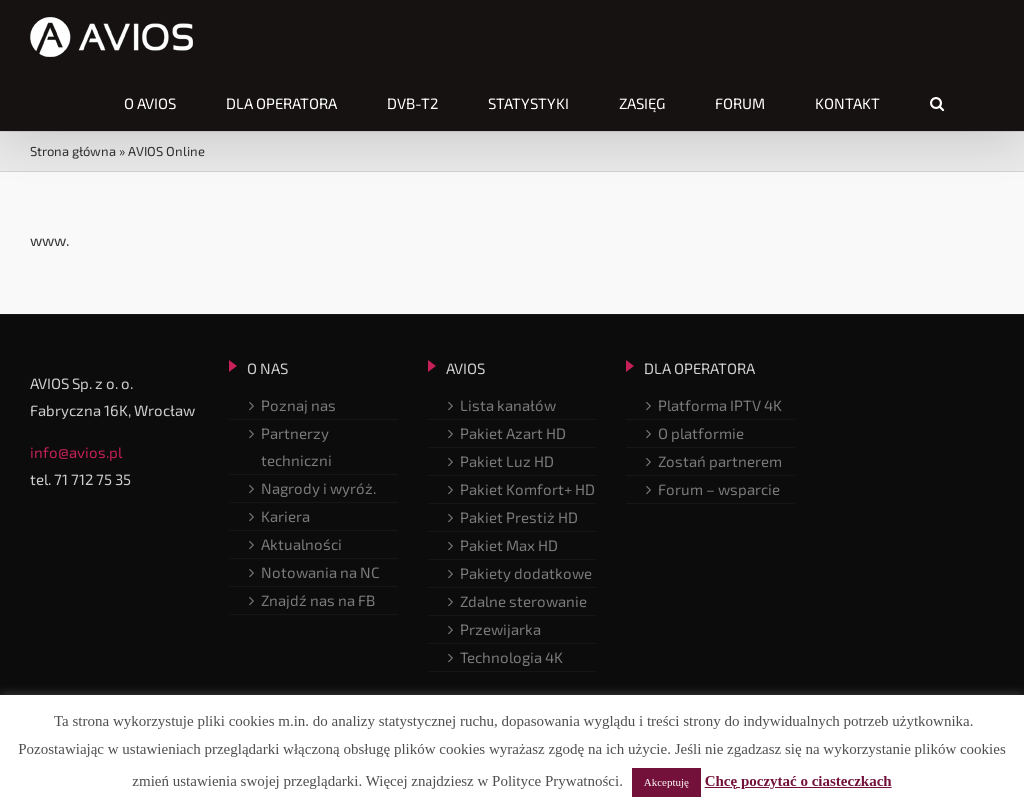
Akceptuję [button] (666, 782)
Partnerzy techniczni (296, 446)
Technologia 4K (511, 657)
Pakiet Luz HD (507, 461)
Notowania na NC (320, 572)
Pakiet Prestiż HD (519, 517)
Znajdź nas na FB (318, 600)
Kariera (285, 516)
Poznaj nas (298, 405)
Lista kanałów (508, 405)
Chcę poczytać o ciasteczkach (798, 781)
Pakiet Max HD (509, 545)
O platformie (701, 433)
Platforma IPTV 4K (720, 405)
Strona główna (73, 151)
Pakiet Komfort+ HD (527, 489)
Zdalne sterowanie (523, 601)
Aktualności (301, 544)
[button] (937, 103)
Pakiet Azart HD (513, 433)
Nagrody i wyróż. (318, 488)
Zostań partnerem (720, 461)
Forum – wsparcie (719, 489)
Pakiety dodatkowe (526, 573)
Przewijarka (500, 629)
